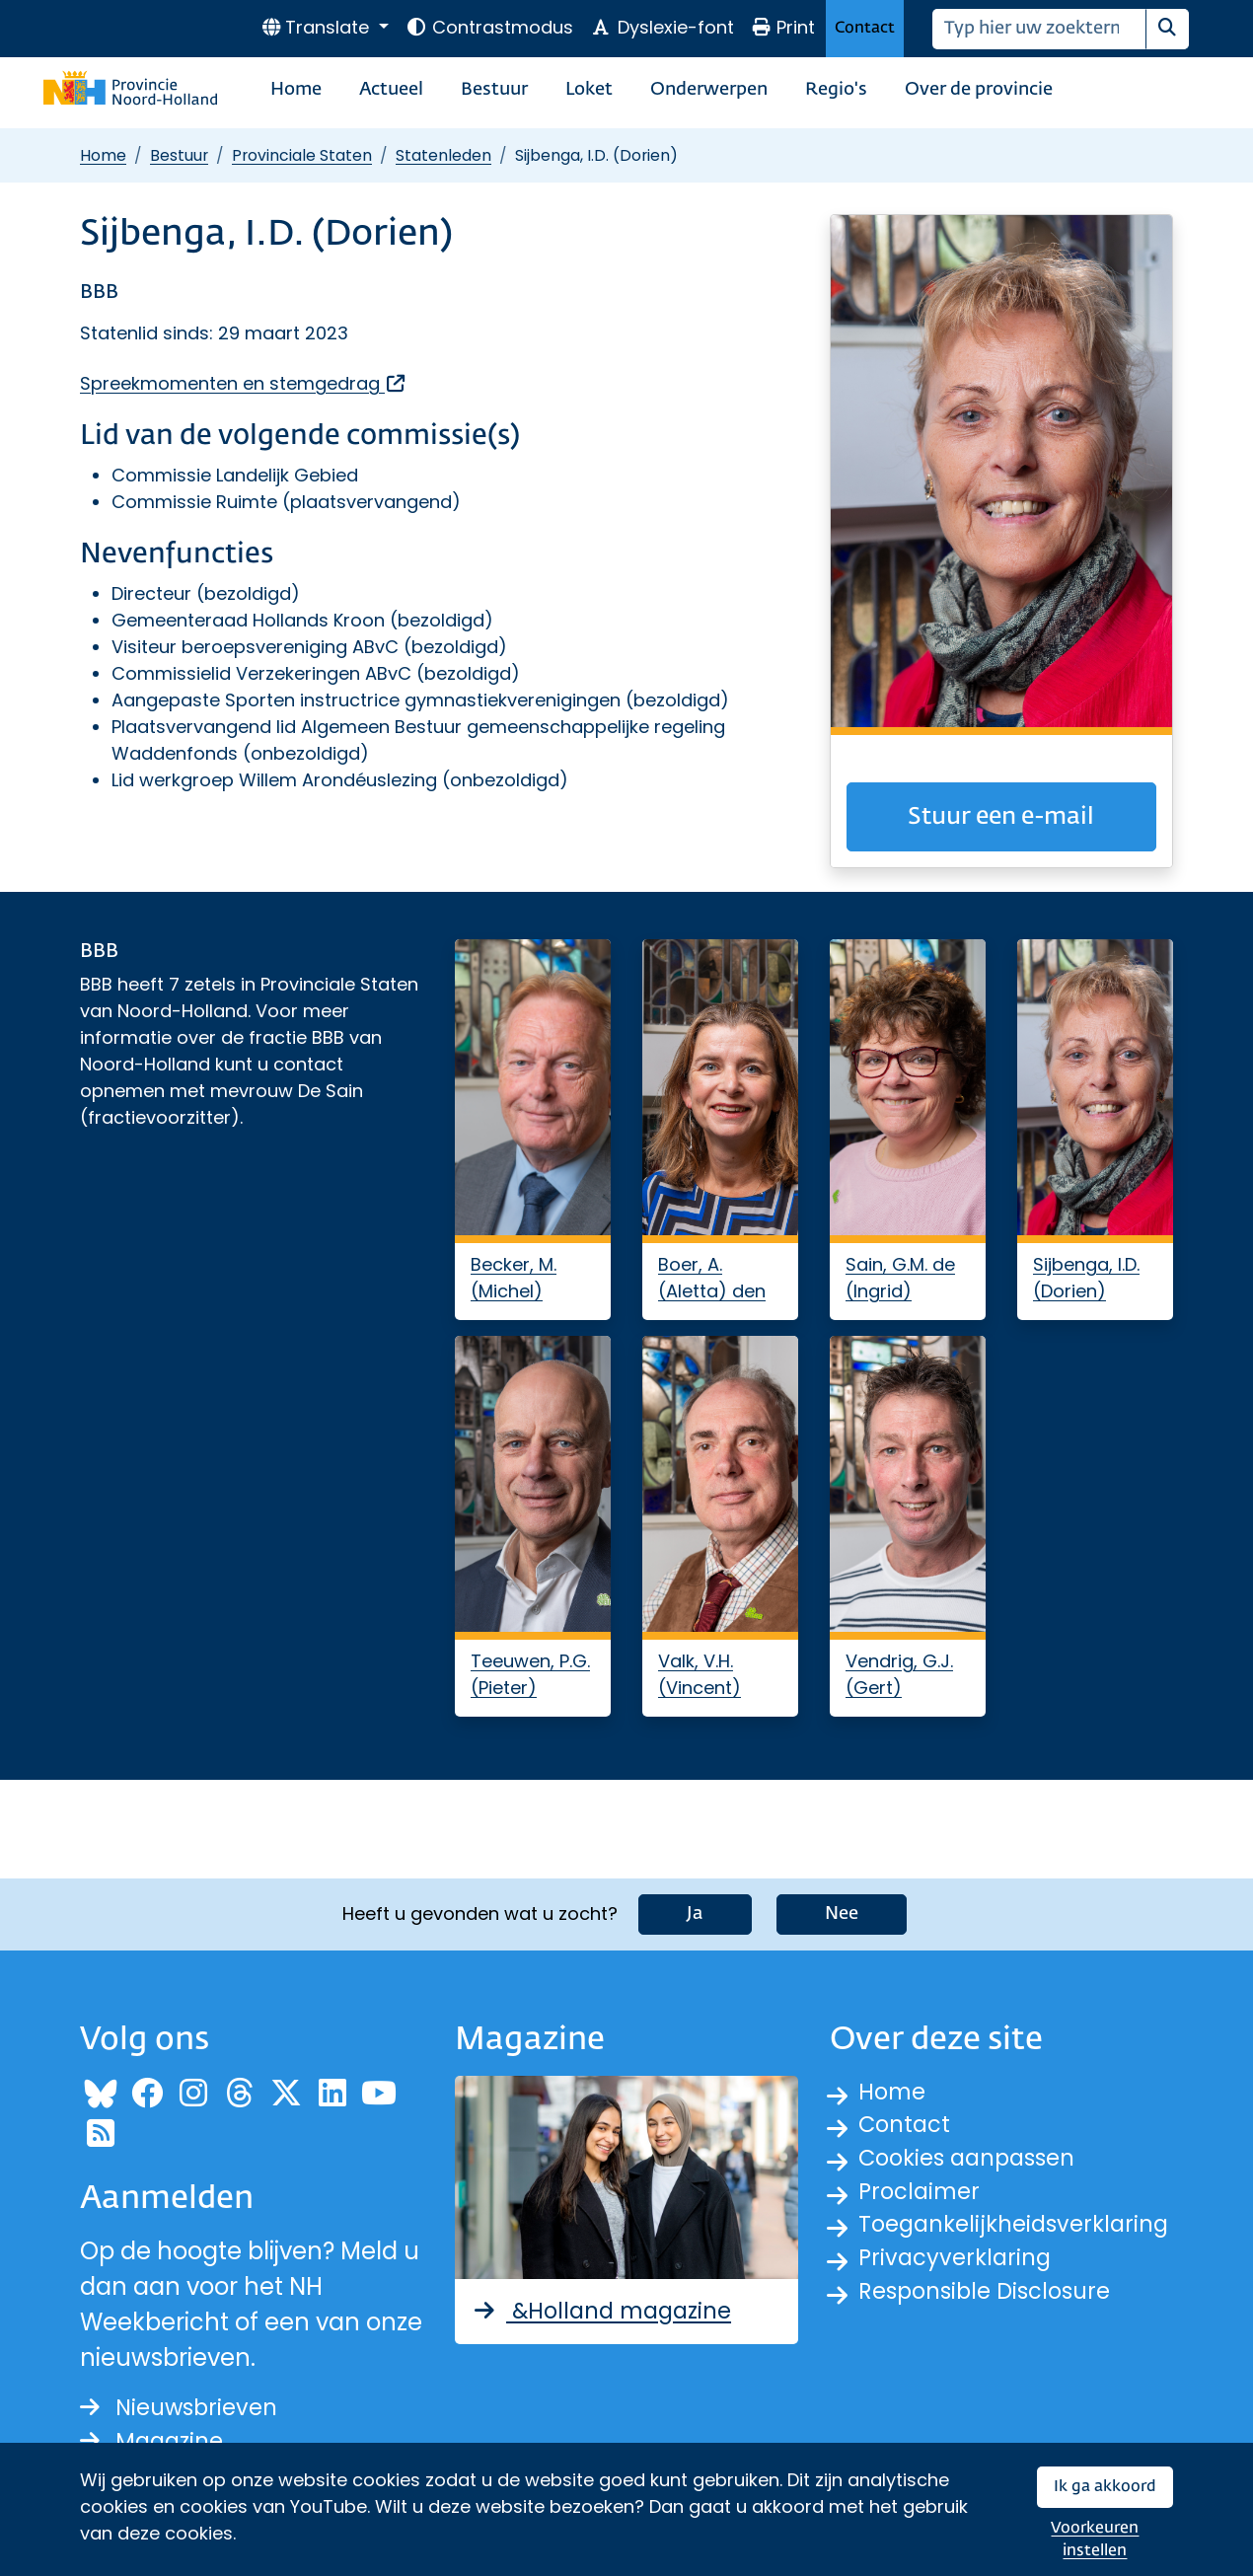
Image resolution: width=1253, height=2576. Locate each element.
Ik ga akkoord (1105, 2486)
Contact (865, 28)
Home (296, 90)
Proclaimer (922, 2194)
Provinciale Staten (302, 155)
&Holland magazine (609, 2307)
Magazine (155, 2440)
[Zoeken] (1039, 29)
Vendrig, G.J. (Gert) (899, 1674)
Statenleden (443, 155)
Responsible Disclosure (992, 2301)
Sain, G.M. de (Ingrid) (900, 1277)
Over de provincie (979, 90)
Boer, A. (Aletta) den (712, 1277)
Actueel (391, 90)
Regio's (836, 90)
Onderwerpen (709, 90)
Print (783, 27)
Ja (695, 1910)
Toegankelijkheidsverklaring (1021, 2230)
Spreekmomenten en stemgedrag (243, 383)
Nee (841, 1910)
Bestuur (494, 90)
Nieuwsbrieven (184, 2405)
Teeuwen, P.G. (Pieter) (530, 1674)
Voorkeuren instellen (1095, 2540)
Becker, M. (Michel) (513, 1277)
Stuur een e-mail (1001, 817)
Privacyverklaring (959, 2265)
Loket (589, 90)
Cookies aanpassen (974, 2159)
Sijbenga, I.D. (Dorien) (1086, 1277)
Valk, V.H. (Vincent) (699, 1674)
